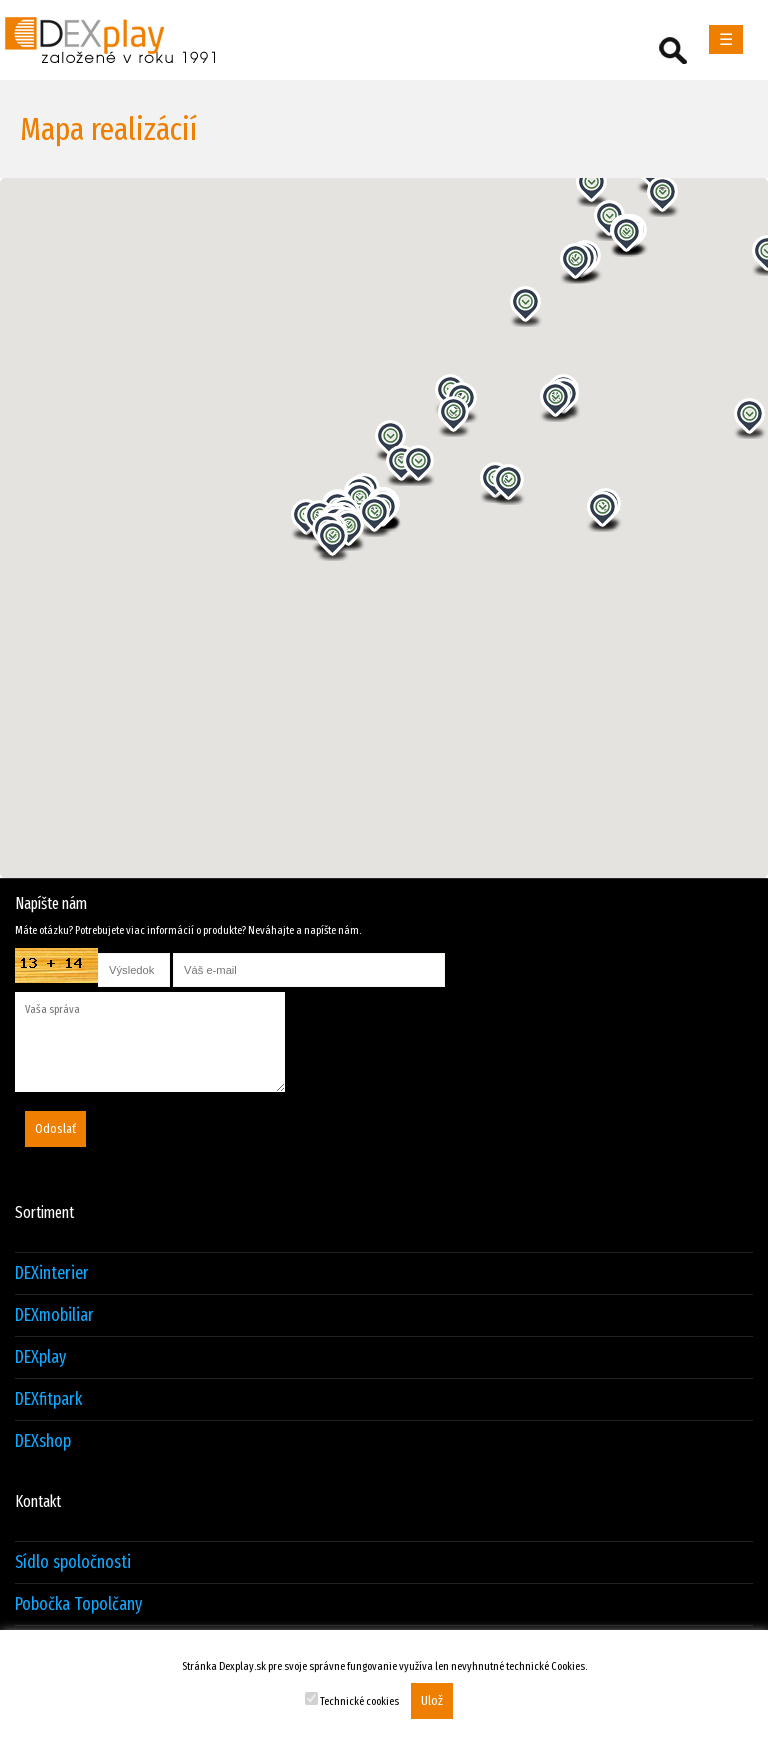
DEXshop (43, 1441)
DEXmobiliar (54, 1315)
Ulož (432, 1701)
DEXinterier (52, 1273)
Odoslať (55, 1129)
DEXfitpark (48, 1399)
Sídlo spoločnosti (73, 1562)
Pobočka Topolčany (78, 1604)
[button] (454, 416)
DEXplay (40, 1357)
